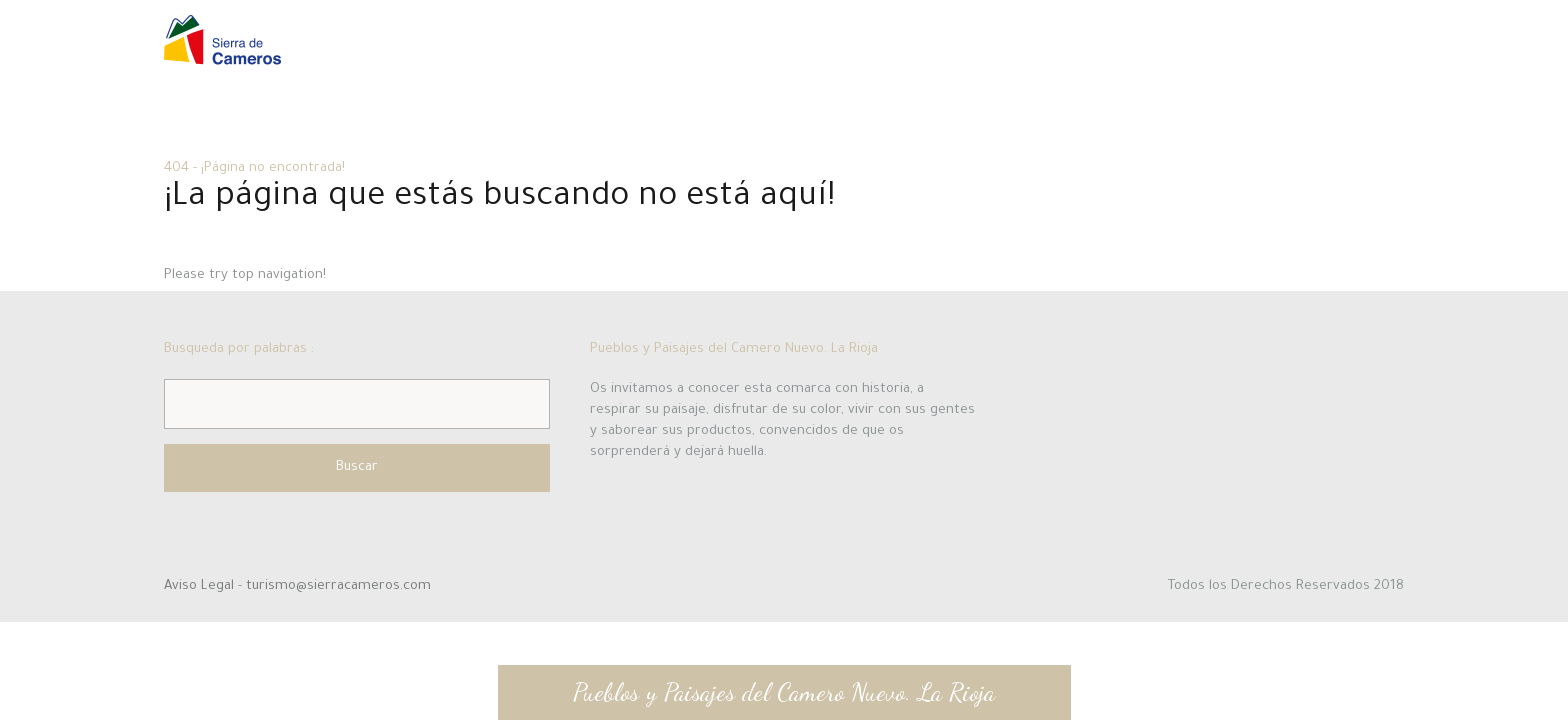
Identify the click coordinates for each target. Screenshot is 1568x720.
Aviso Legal (201, 586)
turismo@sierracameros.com (338, 586)
